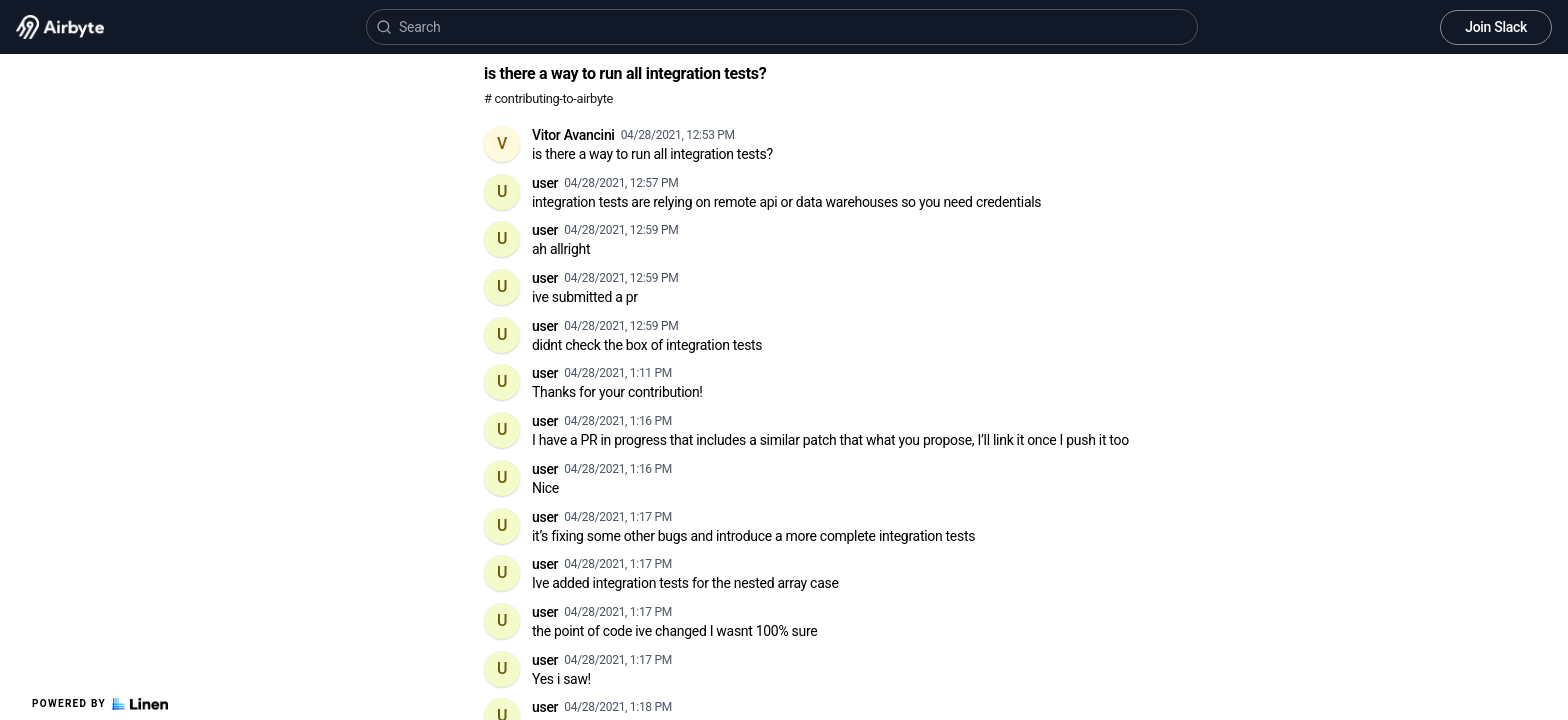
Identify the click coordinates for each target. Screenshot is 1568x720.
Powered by (100, 704)
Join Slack (1496, 27)
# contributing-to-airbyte (548, 98)
